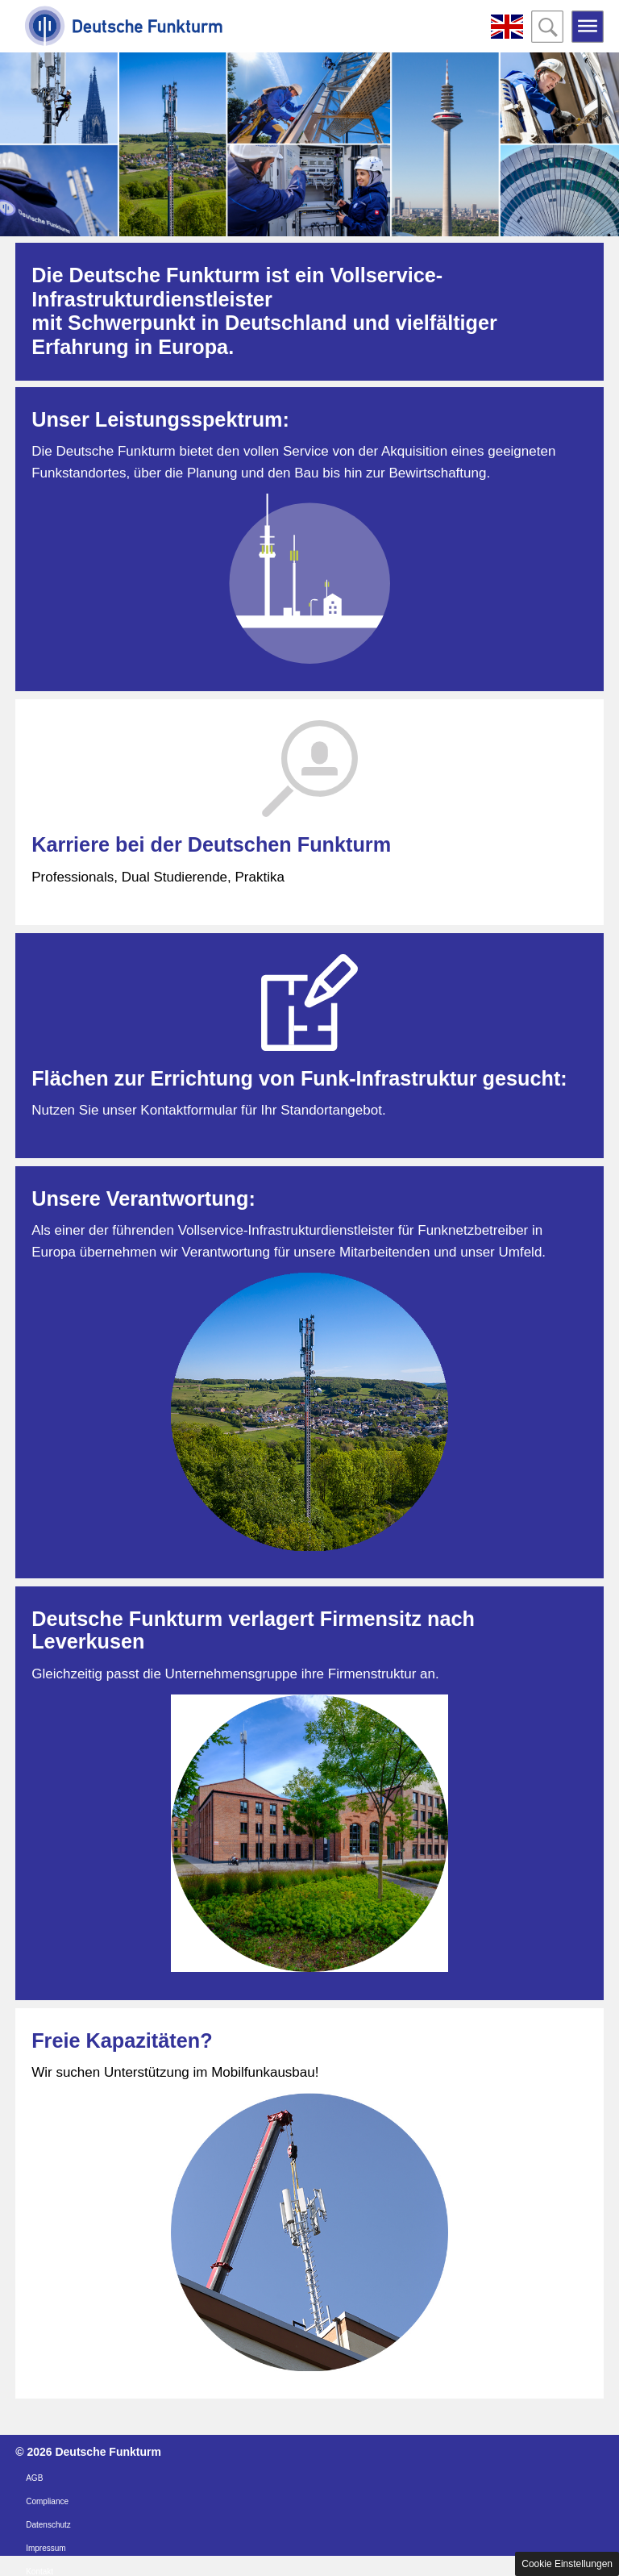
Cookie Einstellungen (567, 2564)
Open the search (547, 26)
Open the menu (587, 26)
